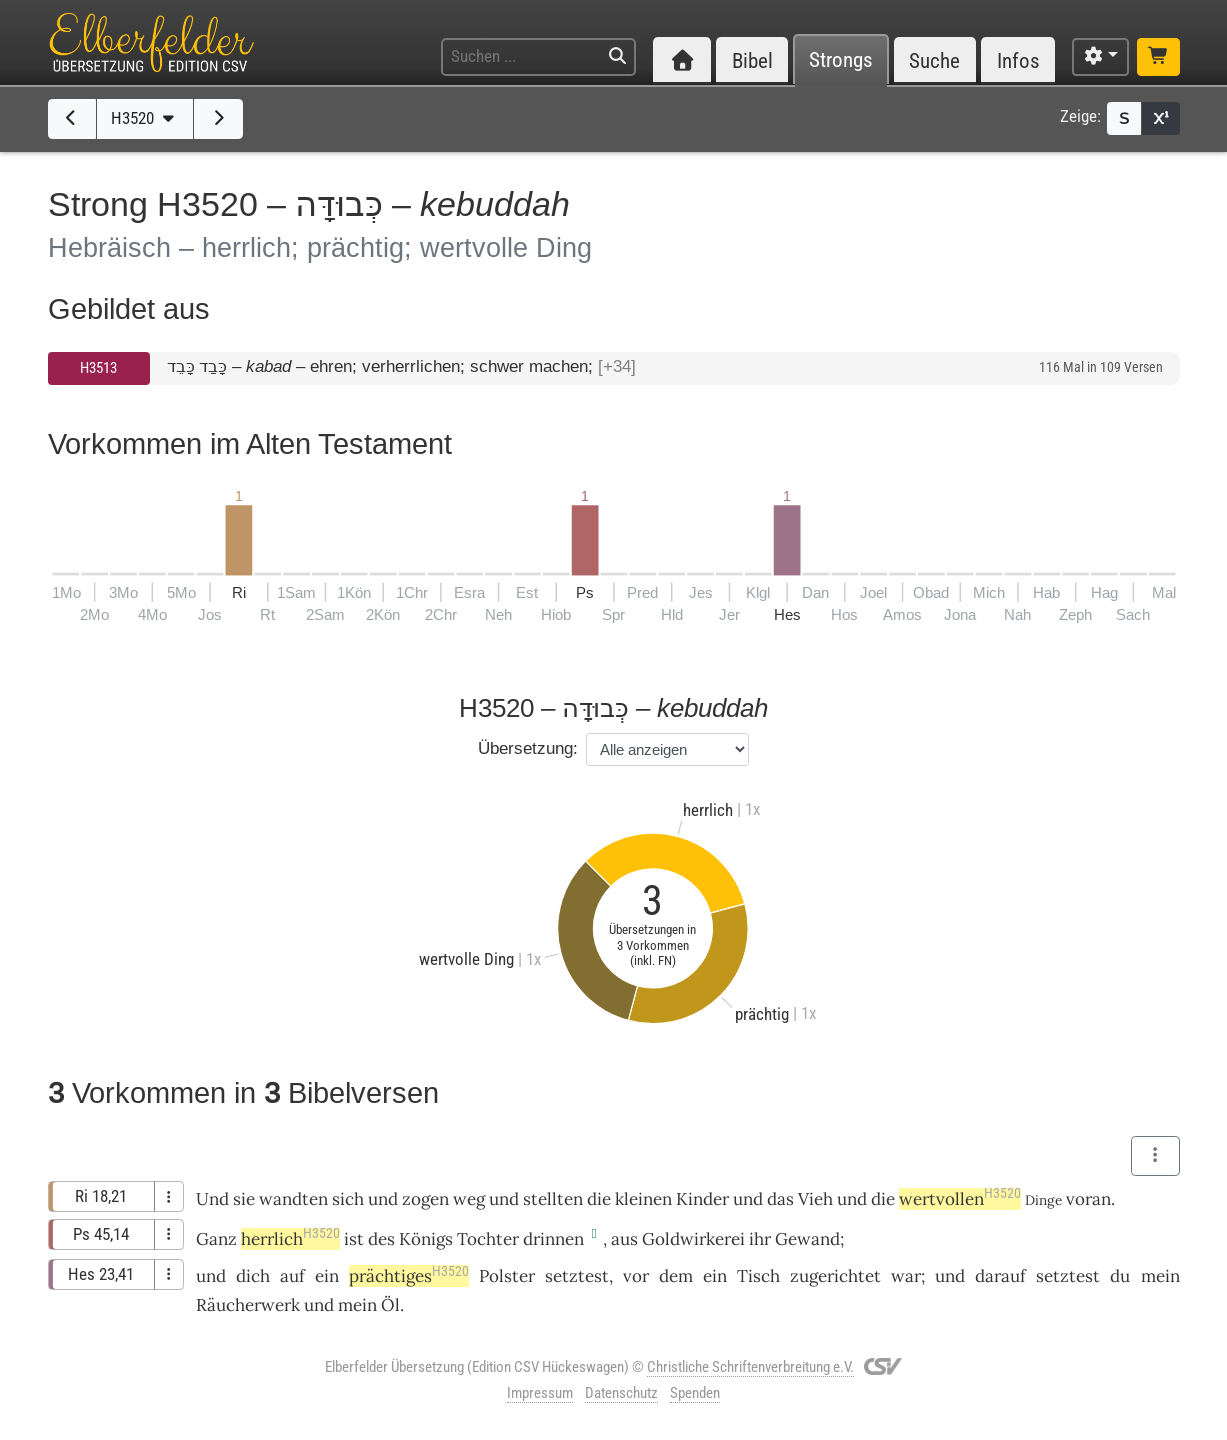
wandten (293, 1199)
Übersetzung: (528, 748)
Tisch (758, 1276)
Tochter (488, 1239)
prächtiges (409, 1276)
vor (636, 1276)
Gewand (807, 1239)
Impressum (540, 1393)
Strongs (841, 60)
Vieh (815, 1199)
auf (292, 1276)
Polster (507, 1276)
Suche (934, 60)
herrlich (290, 1239)
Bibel (752, 60)
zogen (425, 1199)
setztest (577, 1276)
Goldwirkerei (693, 1239)
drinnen (553, 1239)
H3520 (145, 118)
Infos (1018, 60)
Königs (426, 1239)
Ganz (216, 1239)
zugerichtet (835, 1276)
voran (1088, 1199)
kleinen (643, 1199)
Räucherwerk (248, 1305)
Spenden (695, 1393)
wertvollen (960, 1199)
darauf (1000, 1276)
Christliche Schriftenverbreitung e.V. (750, 1367)
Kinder (702, 1199)
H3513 (98, 368)
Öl (390, 1305)
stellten (553, 1199)
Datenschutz (621, 1393)
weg (469, 1199)
